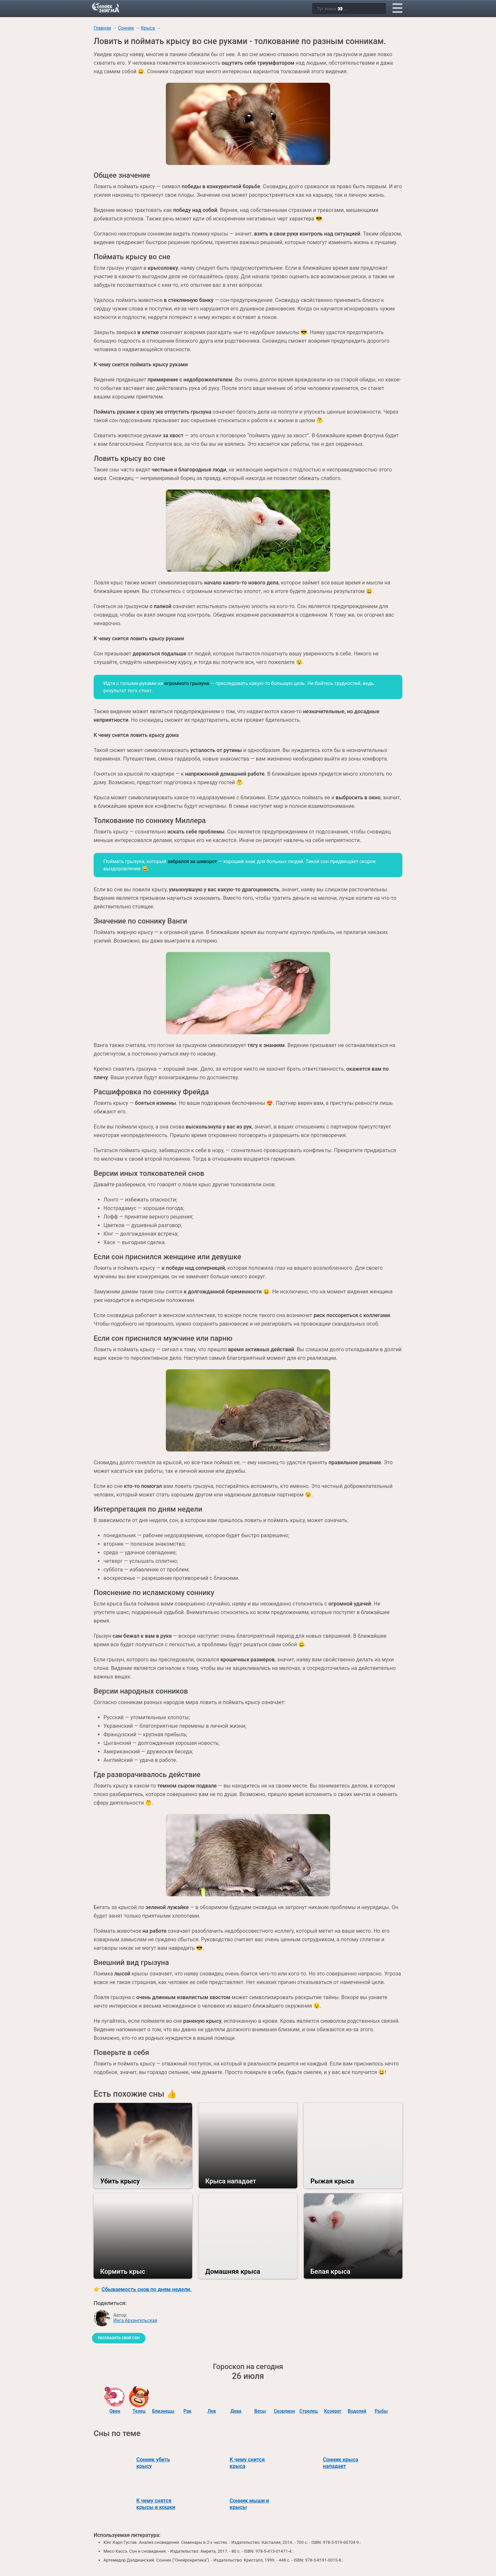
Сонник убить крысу (153, 2462)
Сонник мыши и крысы (249, 2503)
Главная (102, 28)
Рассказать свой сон (119, 2338)
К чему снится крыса (247, 2462)
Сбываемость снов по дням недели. (146, 2289)
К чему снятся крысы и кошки (155, 2503)
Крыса (148, 28)
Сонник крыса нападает (340, 2462)
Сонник (126, 28)
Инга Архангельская (135, 2320)
